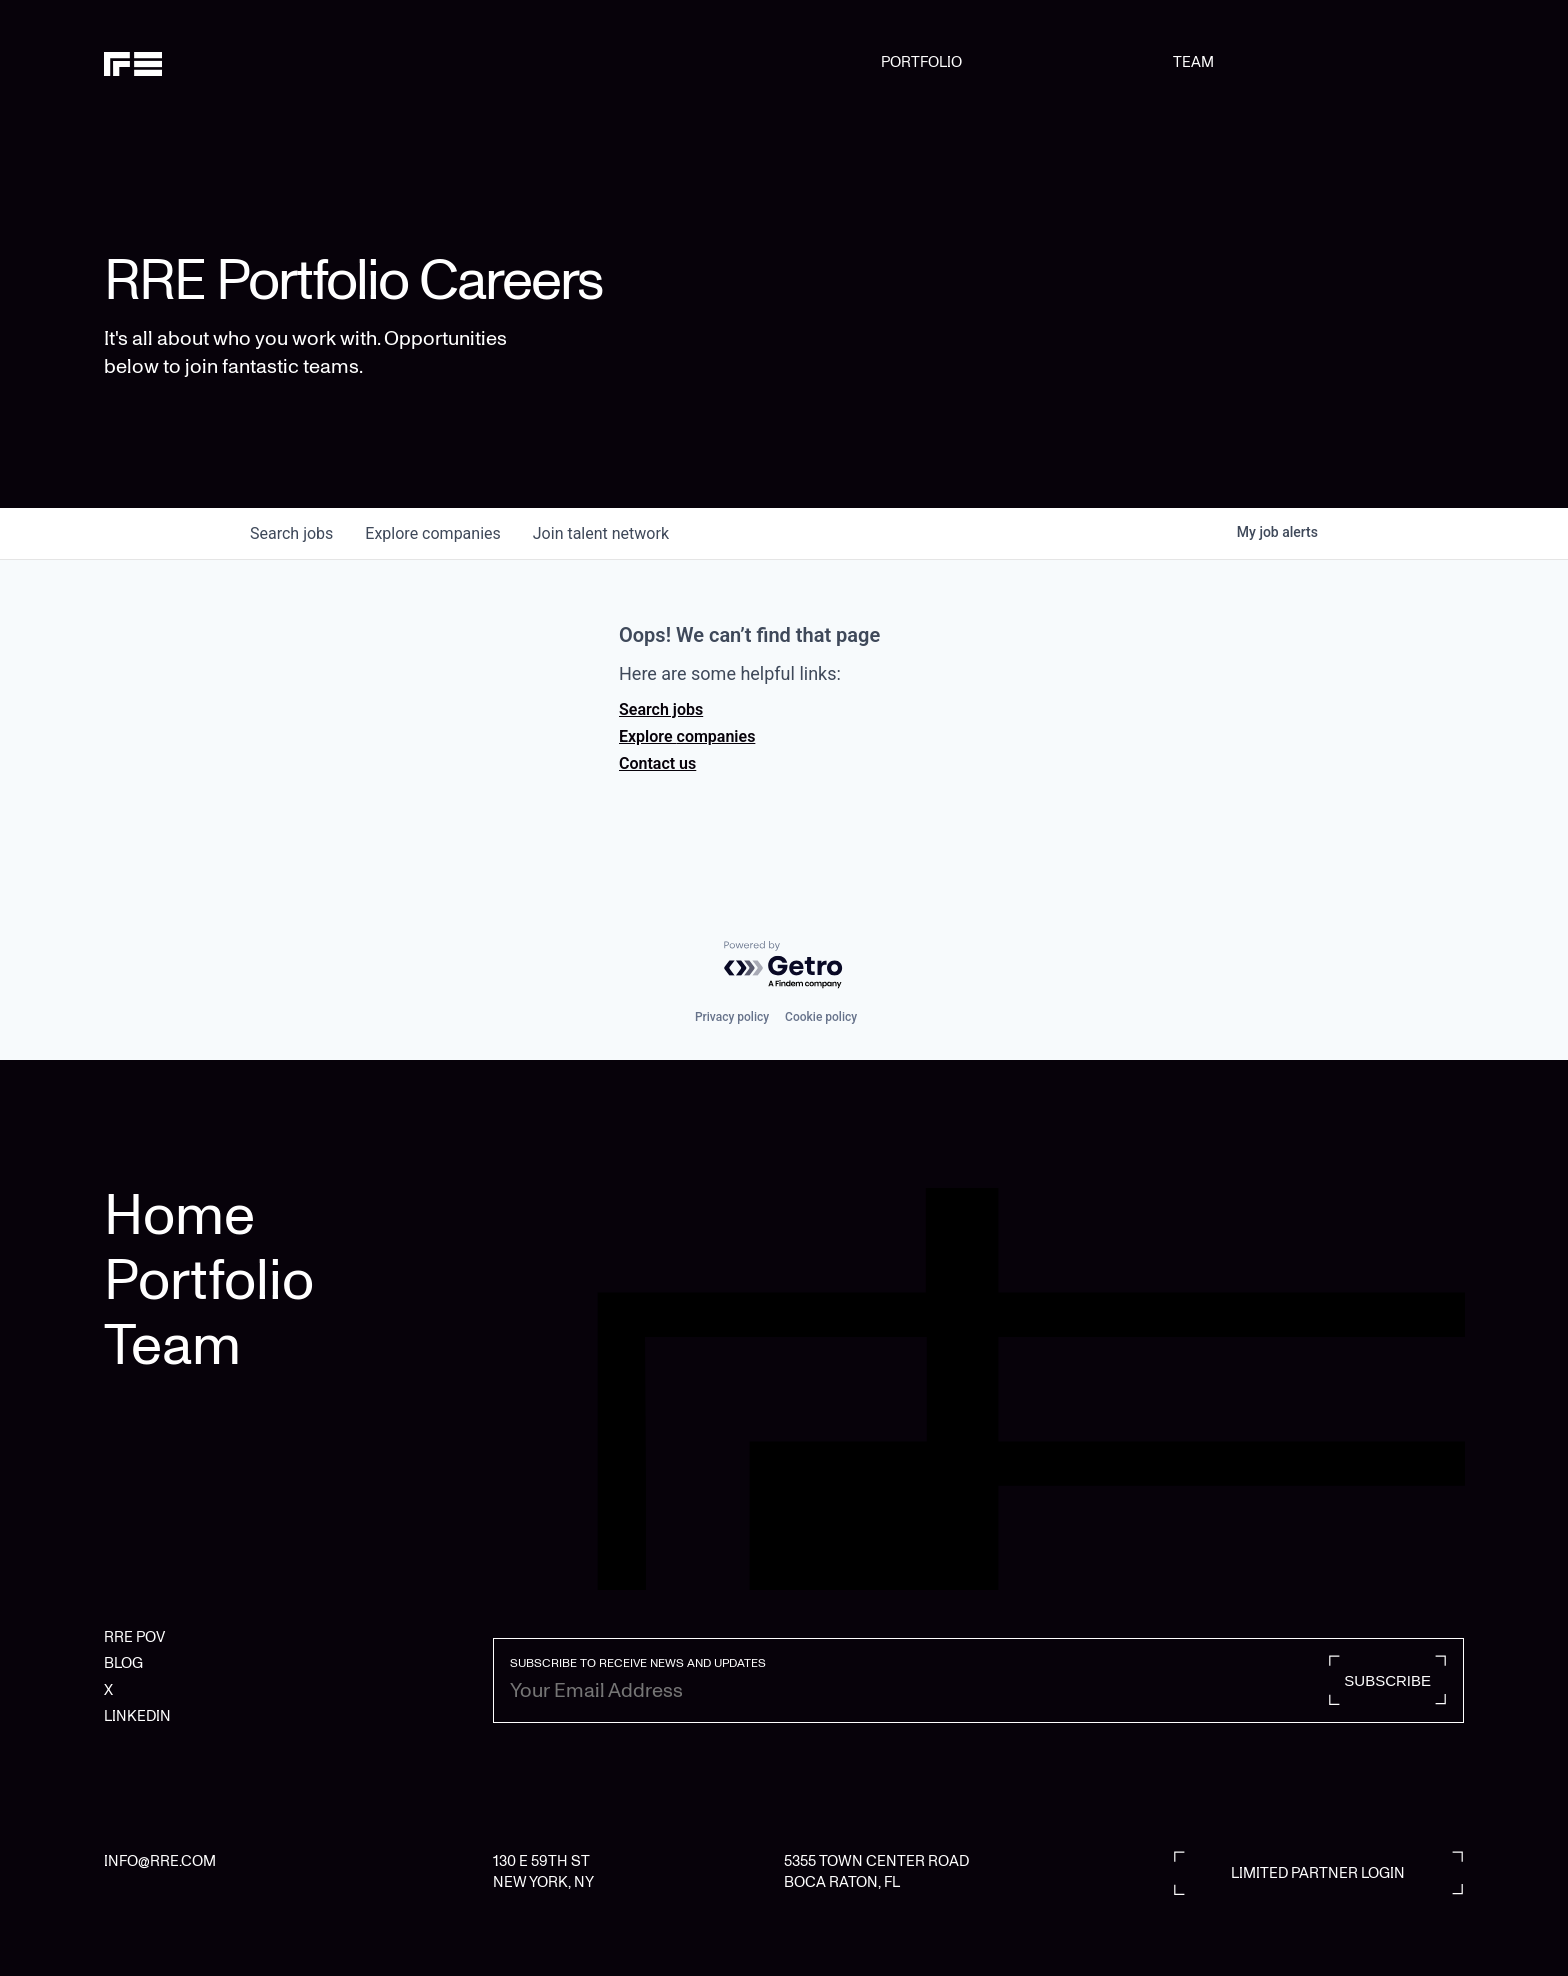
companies (432, 533)
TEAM (1193, 62)
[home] (201, 62)
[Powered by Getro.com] (784, 965)
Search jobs (661, 709)
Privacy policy (732, 1017)
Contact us (657, 763)
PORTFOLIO (921, 62)
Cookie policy (821, 1017)
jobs (291, 533)
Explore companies (687, 736)
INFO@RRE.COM (160, 1861)
